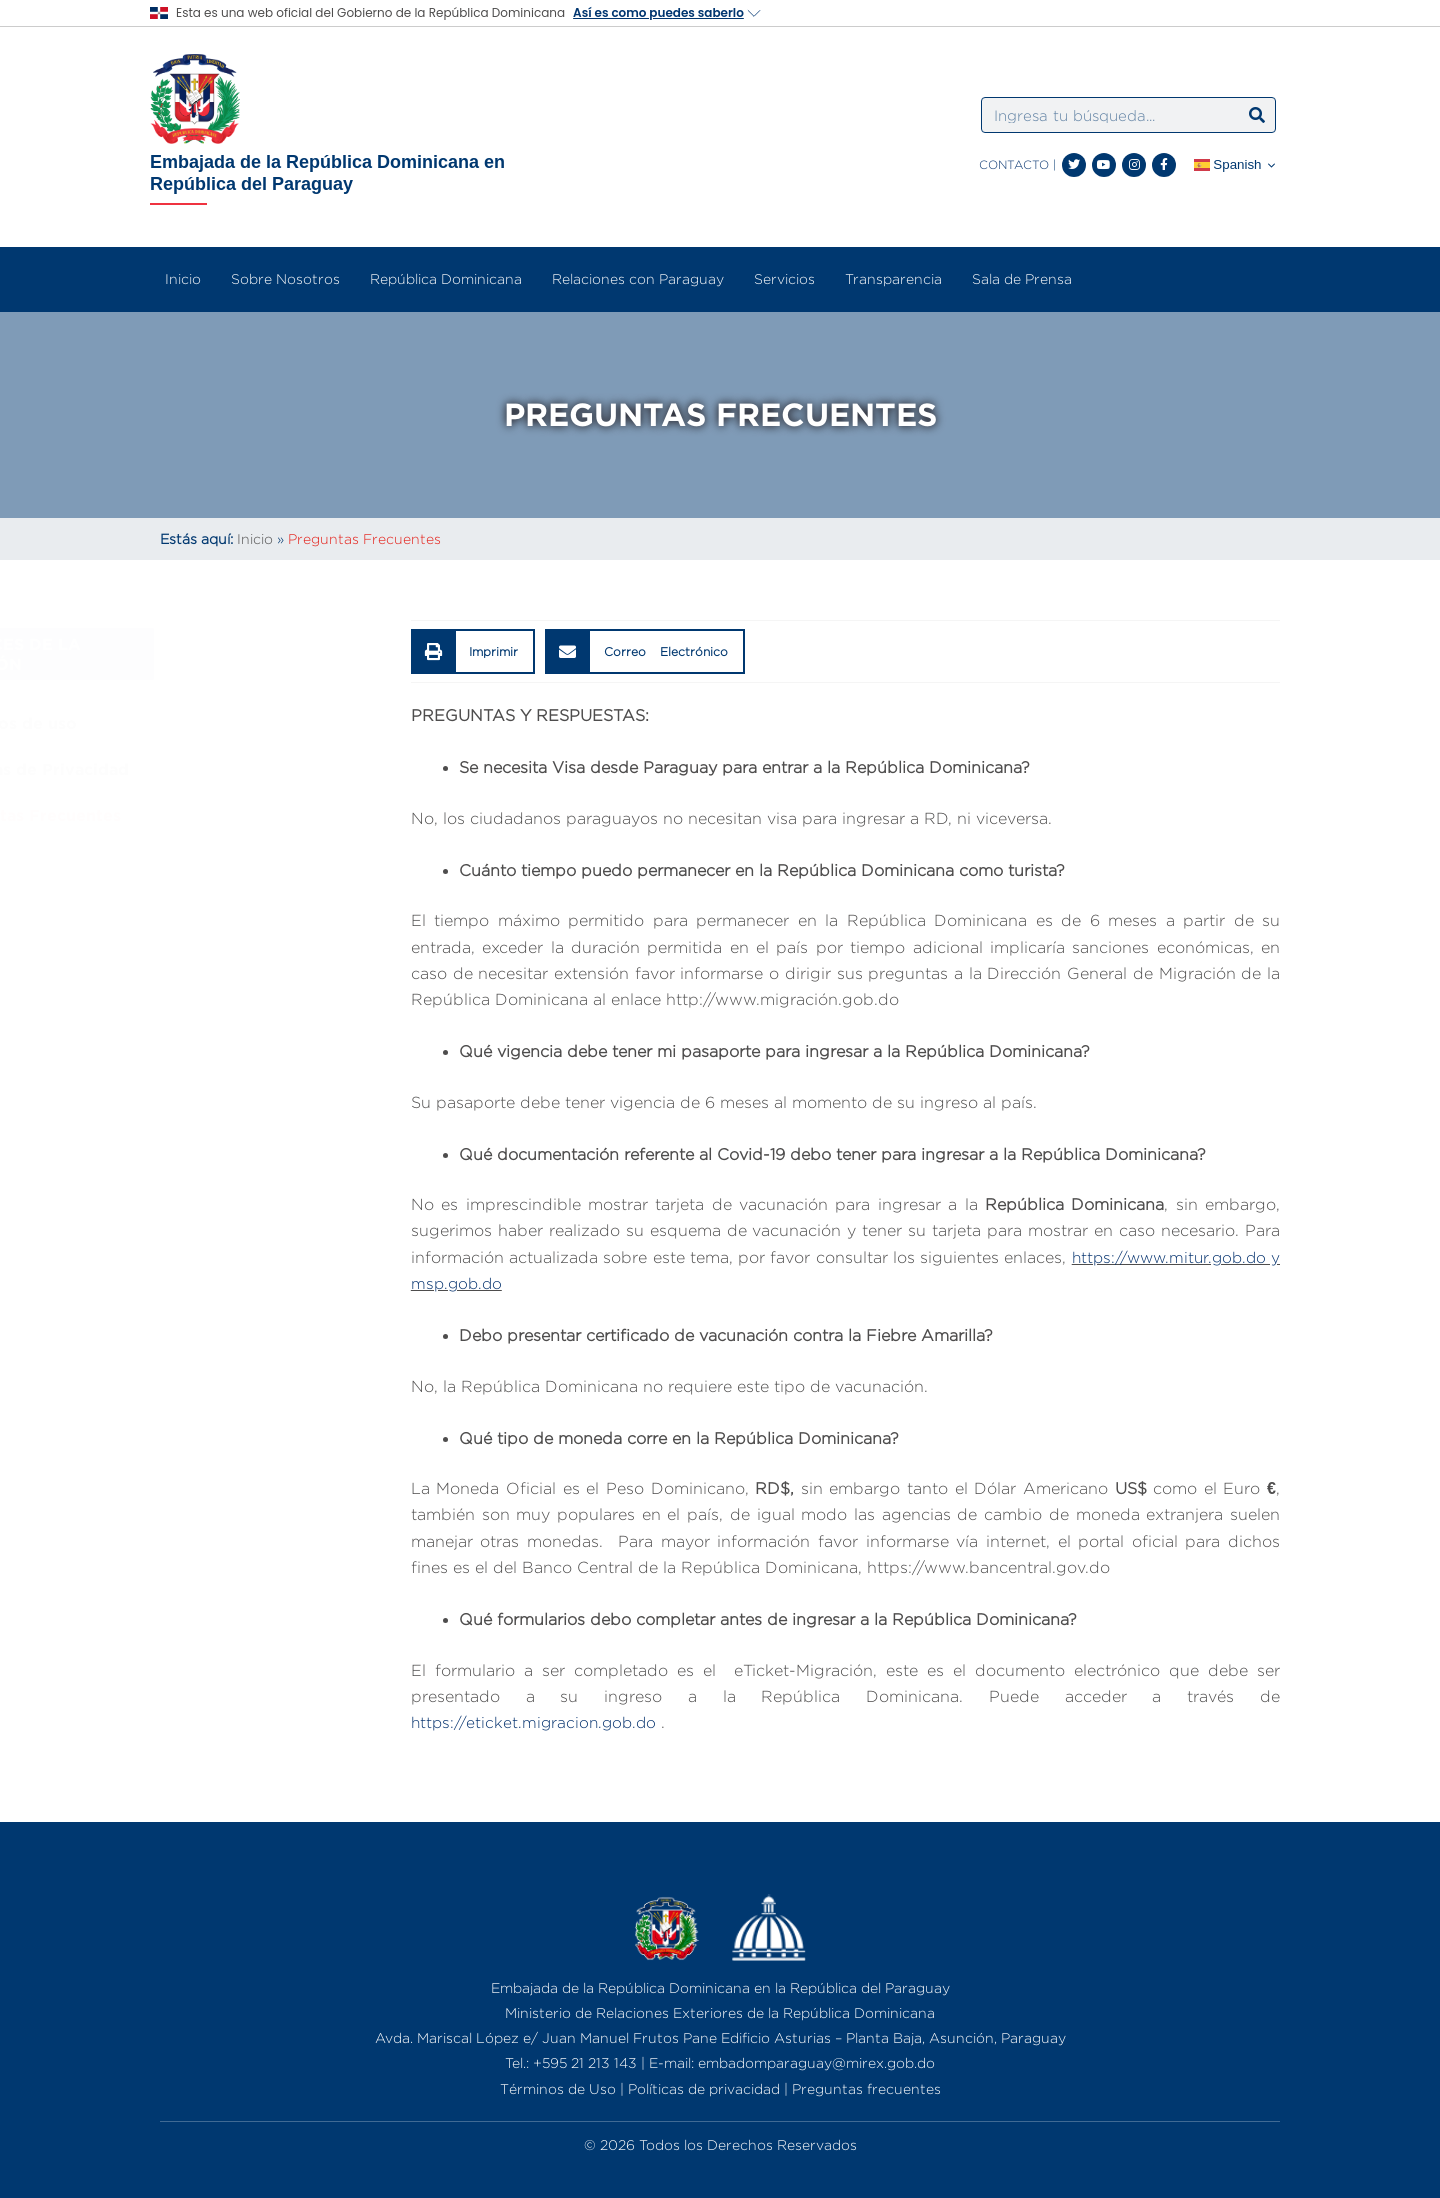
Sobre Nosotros (285, 278)
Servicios (784, 278)
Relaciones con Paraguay (638, 278)
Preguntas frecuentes (866, 2088)
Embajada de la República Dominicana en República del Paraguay (327, 173)
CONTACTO (1014, 164)
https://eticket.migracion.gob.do (537, 1722)
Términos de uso (238, 723)
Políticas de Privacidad (264, 769)
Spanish (1228, 165)
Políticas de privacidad (704, 2088)
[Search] (1257, 115)
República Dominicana (446, 278)
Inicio (183, 278)
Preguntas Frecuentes (260, 815)
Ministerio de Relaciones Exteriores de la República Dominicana (720, 2012)
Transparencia (893, 278)
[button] (473, 651)
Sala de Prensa (1022, 278)
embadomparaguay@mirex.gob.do (816, 2062)
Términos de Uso (558, 2088)
